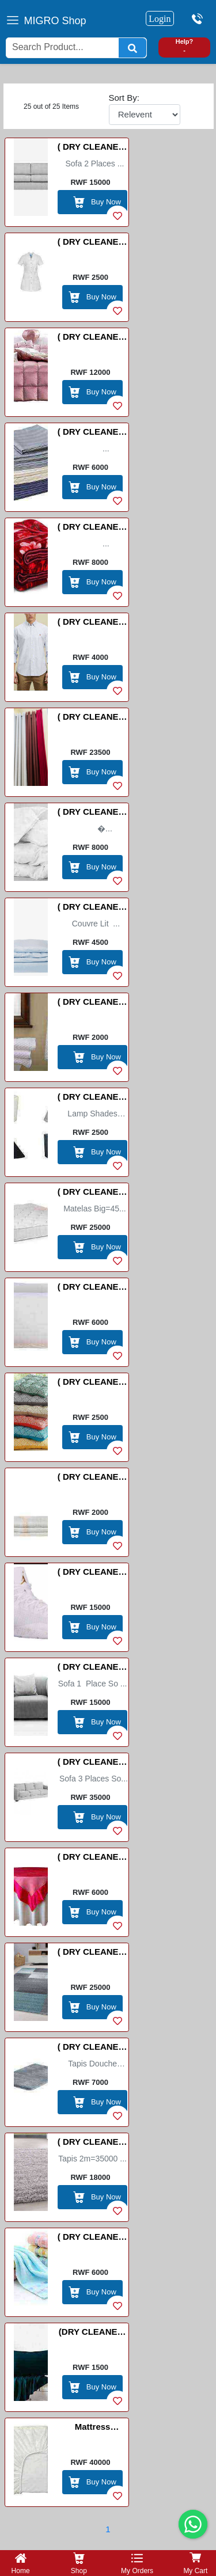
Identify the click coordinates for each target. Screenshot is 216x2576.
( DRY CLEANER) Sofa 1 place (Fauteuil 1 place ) (93, 1668)
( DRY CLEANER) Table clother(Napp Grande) (93, 1858)
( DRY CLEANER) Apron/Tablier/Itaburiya (93, 243)
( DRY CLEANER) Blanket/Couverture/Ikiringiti (92, 528)
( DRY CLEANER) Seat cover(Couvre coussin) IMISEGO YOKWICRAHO (93, 1383)
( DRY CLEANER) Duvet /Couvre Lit (92, 813)
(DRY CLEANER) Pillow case (93, 2334)
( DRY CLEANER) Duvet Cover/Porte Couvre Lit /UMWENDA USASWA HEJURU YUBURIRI (93, 908)
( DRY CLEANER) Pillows (93, 1288)
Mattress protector (92, 2429)
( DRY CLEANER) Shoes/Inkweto (93, 1573)
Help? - (185, 46)
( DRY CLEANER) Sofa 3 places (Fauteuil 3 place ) (93, 1763)
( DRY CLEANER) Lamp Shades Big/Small (93, 1098)
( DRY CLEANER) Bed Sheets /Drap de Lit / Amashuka (92, 433)
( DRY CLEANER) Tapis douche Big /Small (93, 2049)
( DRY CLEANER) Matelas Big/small (93, 1193)
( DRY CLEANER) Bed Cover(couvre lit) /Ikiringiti (93, 338)
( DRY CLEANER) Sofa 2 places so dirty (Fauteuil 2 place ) (93, 148)
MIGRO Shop (55, 20)
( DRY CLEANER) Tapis (93, 1954)
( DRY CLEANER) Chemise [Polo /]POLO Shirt (93, 623)
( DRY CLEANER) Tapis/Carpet (93, 2144)
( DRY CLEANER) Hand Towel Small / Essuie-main (93, 1003)
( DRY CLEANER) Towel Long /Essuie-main (93, 2239)
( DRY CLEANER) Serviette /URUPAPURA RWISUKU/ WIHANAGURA (93, 1478)
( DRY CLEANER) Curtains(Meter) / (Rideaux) (93, 718)
